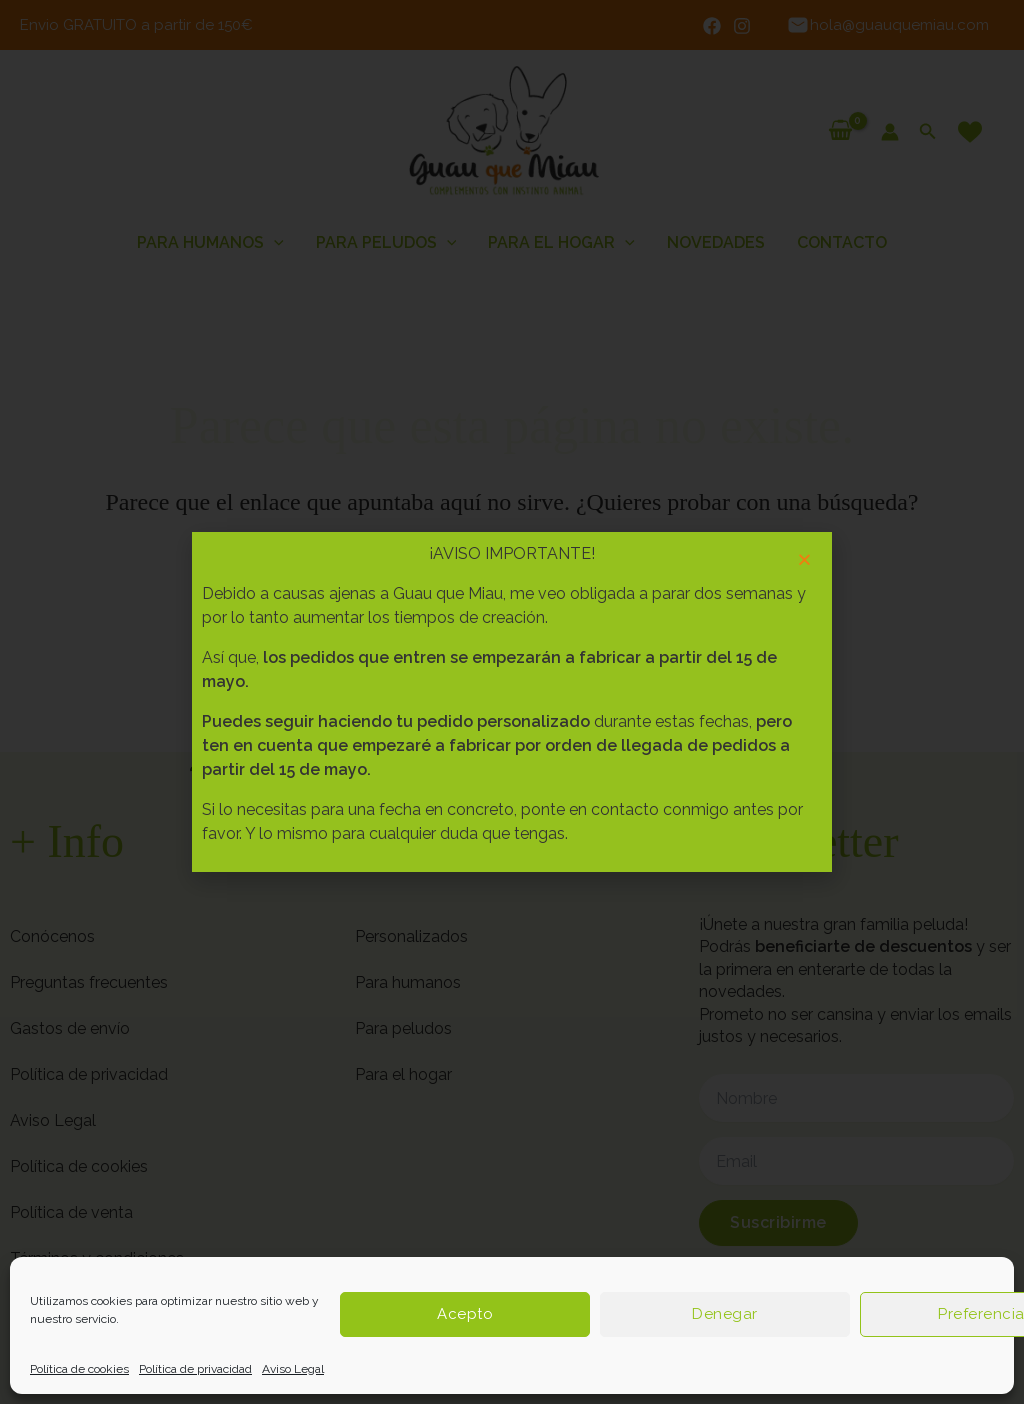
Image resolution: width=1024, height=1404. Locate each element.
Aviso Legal (293, 1369)
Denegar (725, 1314)
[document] (512, 702)
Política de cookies (79, 1369)
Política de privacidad (195, 1369)
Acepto (465, 1314)
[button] (804, 559)
